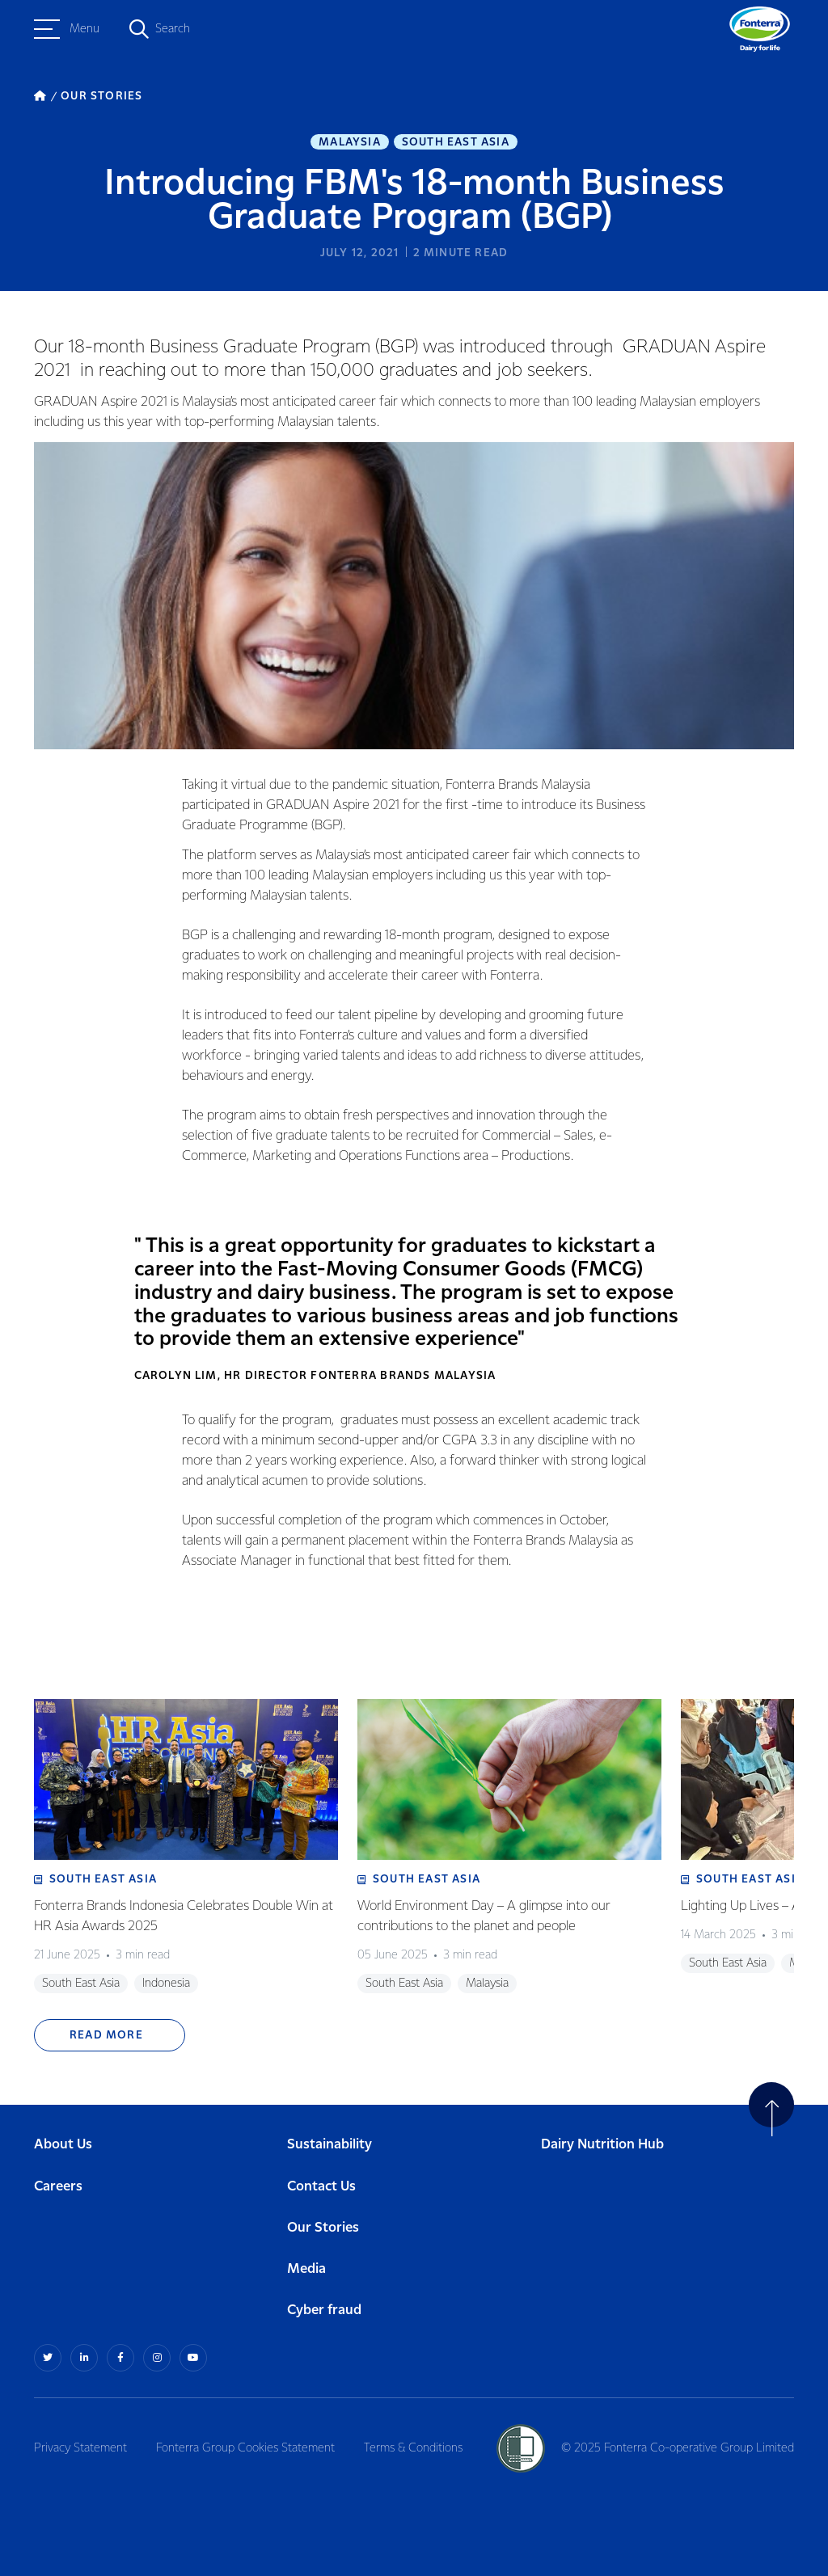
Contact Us (321, 2187)
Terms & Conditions (413, 2448)
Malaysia (350, 142)
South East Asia (455, 142)
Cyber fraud (324, 2310)
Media (306, 2269)
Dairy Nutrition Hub (602, 2145)
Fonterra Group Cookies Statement (245, 2448)
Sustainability (329, 2145)
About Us (63, 2145)
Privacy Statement (80, 2448)
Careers (58, 2187)
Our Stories (323, 2228)
